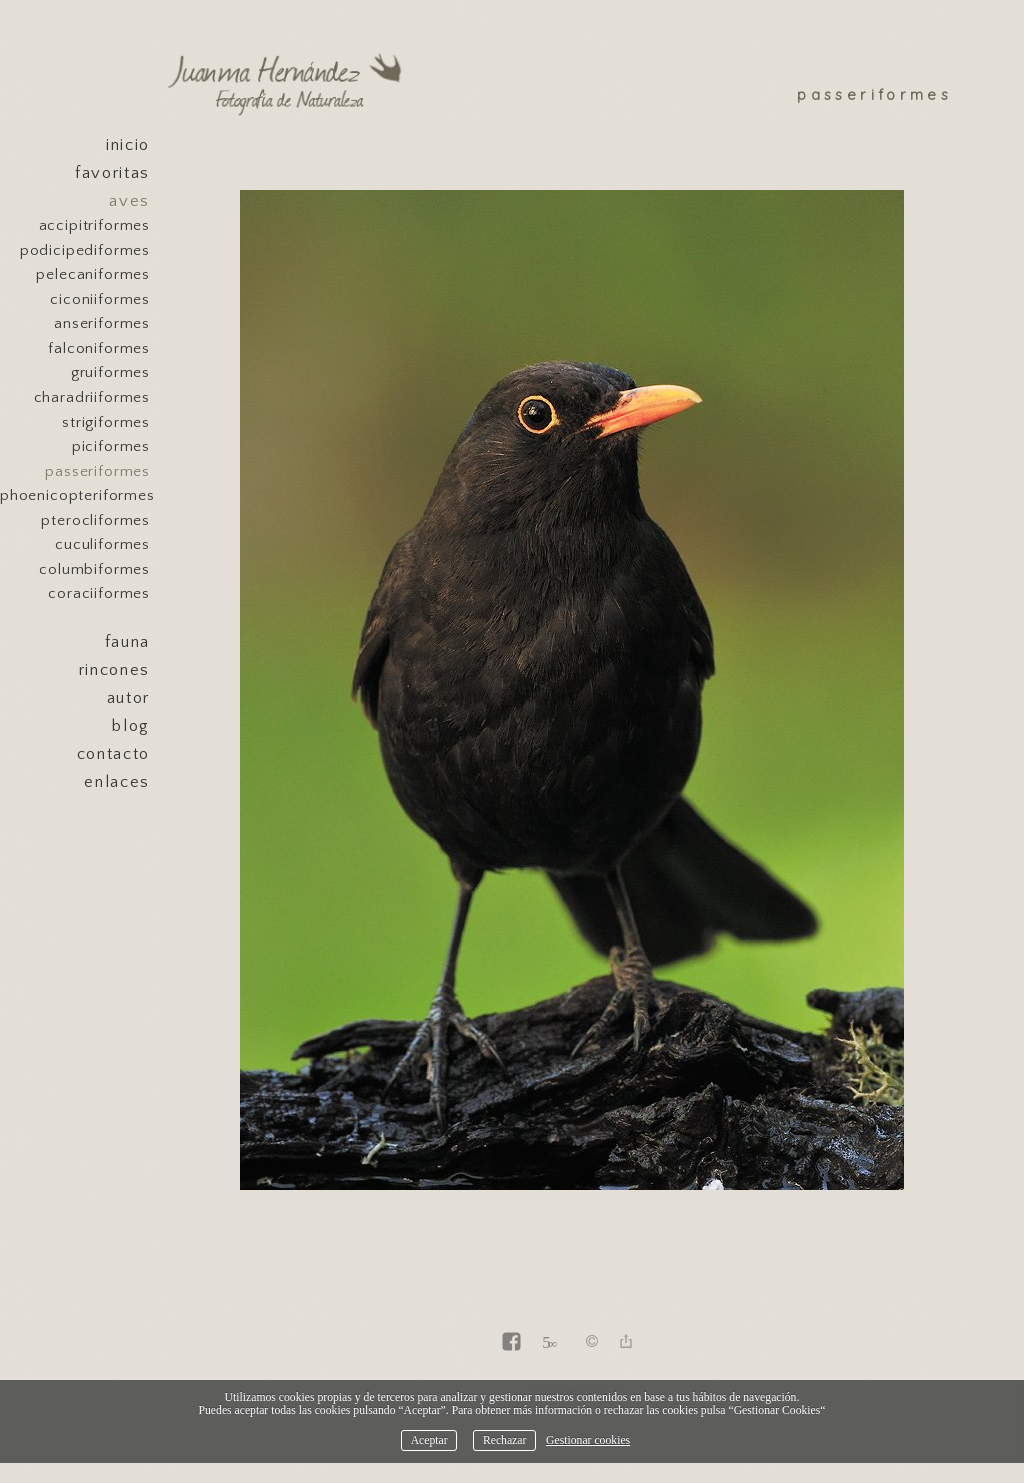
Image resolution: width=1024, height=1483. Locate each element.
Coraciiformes (99, 593)
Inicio (128, 145)
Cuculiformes (102, 544)
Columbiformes (94, 569)
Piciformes (111, 446)
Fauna (127, 642)
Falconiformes (99, 348)
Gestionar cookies (588, 1440)
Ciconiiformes (100, 299)
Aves (129, 201)
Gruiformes (110, 372)
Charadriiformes (92, 397)
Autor (128, 698)
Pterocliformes (95, 520)
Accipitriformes (94, 225)
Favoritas (112, 173)
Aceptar (429, 1440)
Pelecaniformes (93, 274)
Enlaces (117, 782)
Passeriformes (97, 471)
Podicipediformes (85, 250)
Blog (131, 726)
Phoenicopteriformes (75, 495)
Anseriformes (102, 323)
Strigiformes (106, 422)
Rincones (114, 670)
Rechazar (504, 1440)
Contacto (113, 754)
